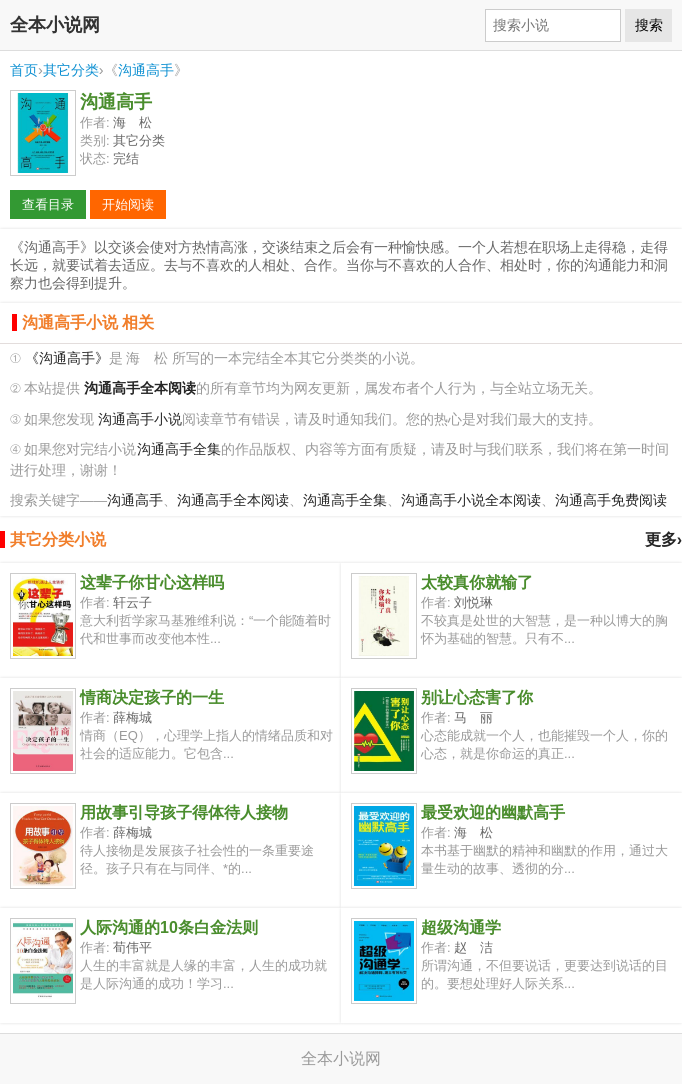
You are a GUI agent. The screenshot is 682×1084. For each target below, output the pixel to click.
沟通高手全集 (179, 449)
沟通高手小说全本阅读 (471, 500)
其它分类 (71, 70)
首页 (24, 70)
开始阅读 (128, 204)
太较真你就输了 (477, 582)
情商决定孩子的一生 (152, 697)
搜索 (649, 25)
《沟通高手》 (67, 358)
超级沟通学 (461, 927)
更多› (663, 539)
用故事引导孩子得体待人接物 (184, 812)
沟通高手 (146, 70)
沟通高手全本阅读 (233, 500)
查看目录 (48, 204)
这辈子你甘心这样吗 (152, 582)
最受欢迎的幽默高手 (493, 812)
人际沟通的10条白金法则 (169, 927)
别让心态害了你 (477, 697)
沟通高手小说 (140, 419)
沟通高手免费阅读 (611, 500)
